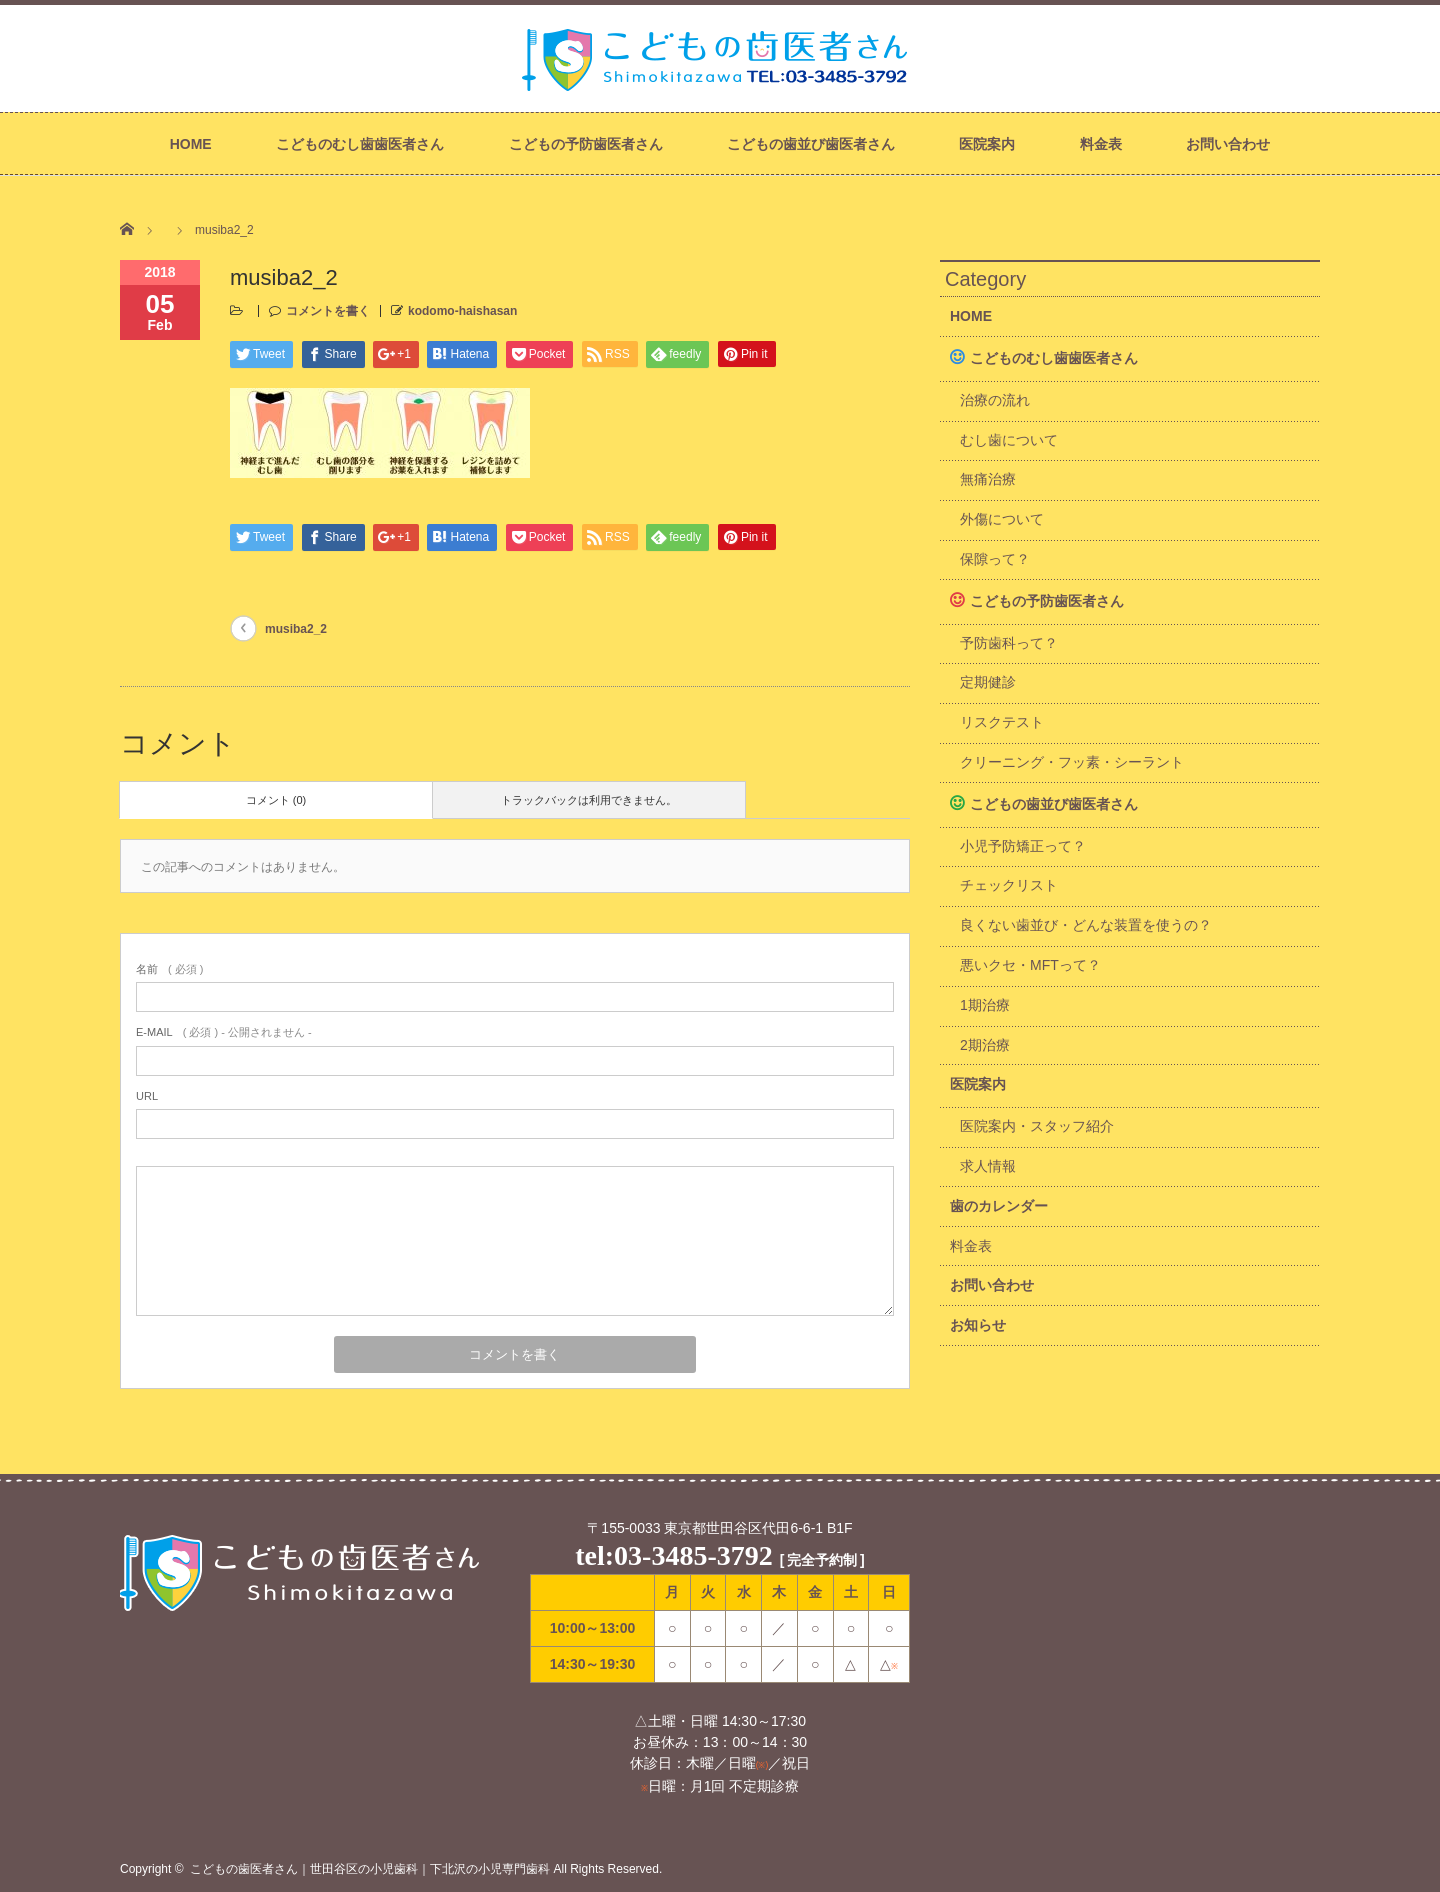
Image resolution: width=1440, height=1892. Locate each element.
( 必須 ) (169, 969)
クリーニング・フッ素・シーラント (1072, 762)
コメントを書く (328, 311)
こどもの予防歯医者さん (586, 144)
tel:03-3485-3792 (674, 1555)
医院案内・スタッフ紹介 (1037, 1126)
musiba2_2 (296, 629)
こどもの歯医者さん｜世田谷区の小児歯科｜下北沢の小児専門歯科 (370, 1869)
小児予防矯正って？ (1023, 846)
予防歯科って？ (1009, 643)
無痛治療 (988, 479)
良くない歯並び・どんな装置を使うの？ (1086, 925)
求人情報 (988, 1166)
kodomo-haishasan (462, 311)
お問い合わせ (1228, 144)
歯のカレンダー (999, 1206)
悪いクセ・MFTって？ (1030, 965)
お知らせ (978, 1325)
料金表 (1101, 144)
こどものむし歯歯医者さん (360, 144)
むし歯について (1009, 440)
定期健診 (988, 682)
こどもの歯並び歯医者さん (811, 144)
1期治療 (985, 1005)
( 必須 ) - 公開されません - (224, 1032)
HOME (191, 144)
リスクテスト (1002, 722)
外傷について (1002, 519)
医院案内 (987, 144)
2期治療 (985, 1045)
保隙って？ (995, 559)
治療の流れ (995, 400)
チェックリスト (1009, 885)
